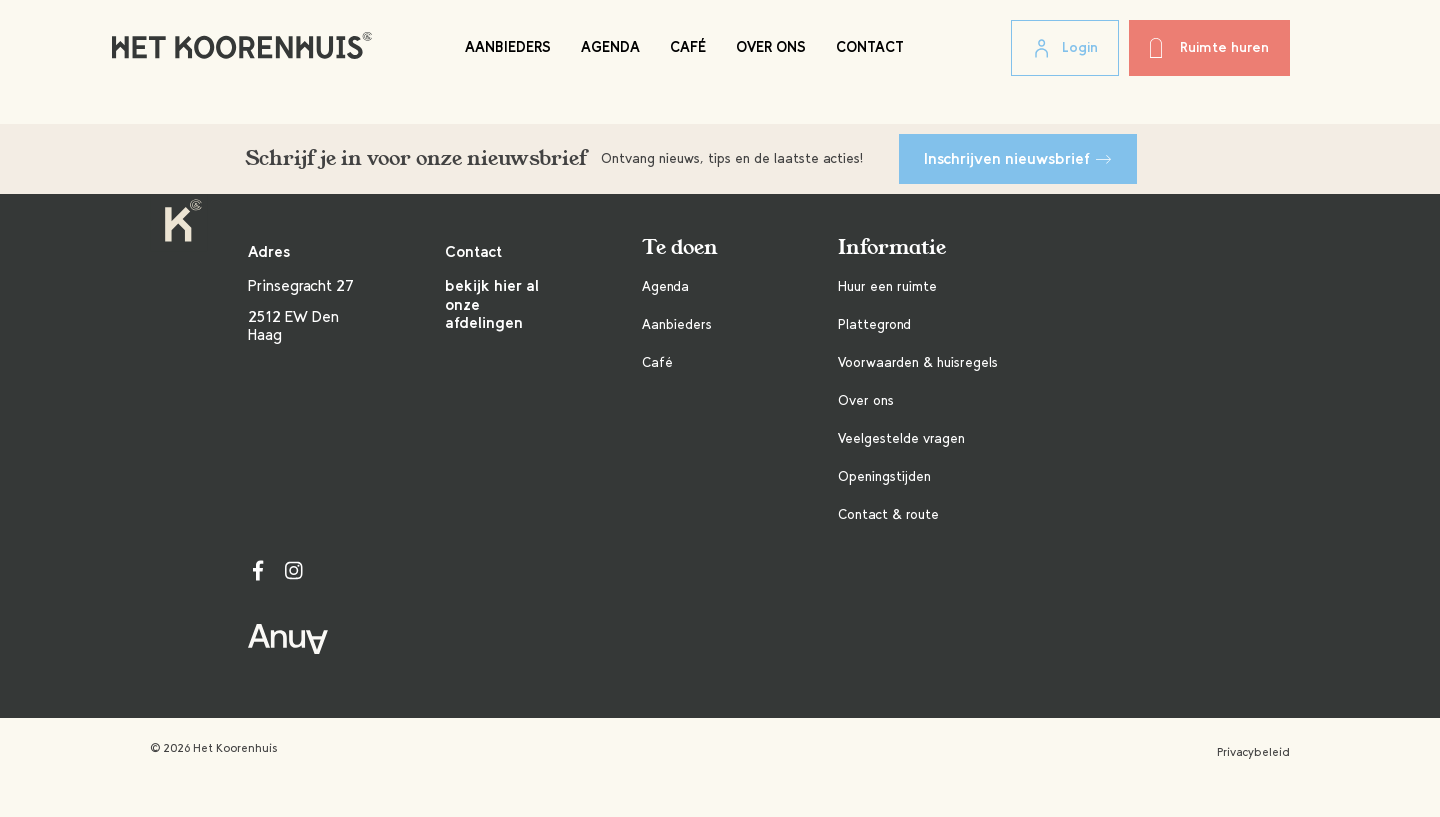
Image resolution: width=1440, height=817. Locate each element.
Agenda (610, 47)
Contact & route (888, 514)
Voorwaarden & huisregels (918, 362)
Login (1065, 49)
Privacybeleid (1253, 752)
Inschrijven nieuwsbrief (1018, 158)
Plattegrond (874, 324)
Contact (870, 47)
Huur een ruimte (887, 286)
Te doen (680, 247)
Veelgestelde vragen (901, 438)
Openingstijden (884, 476)
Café (688, 47)
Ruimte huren (1209, 48)
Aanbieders (508, 47)
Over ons (771, 47)
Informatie (892, 247)
